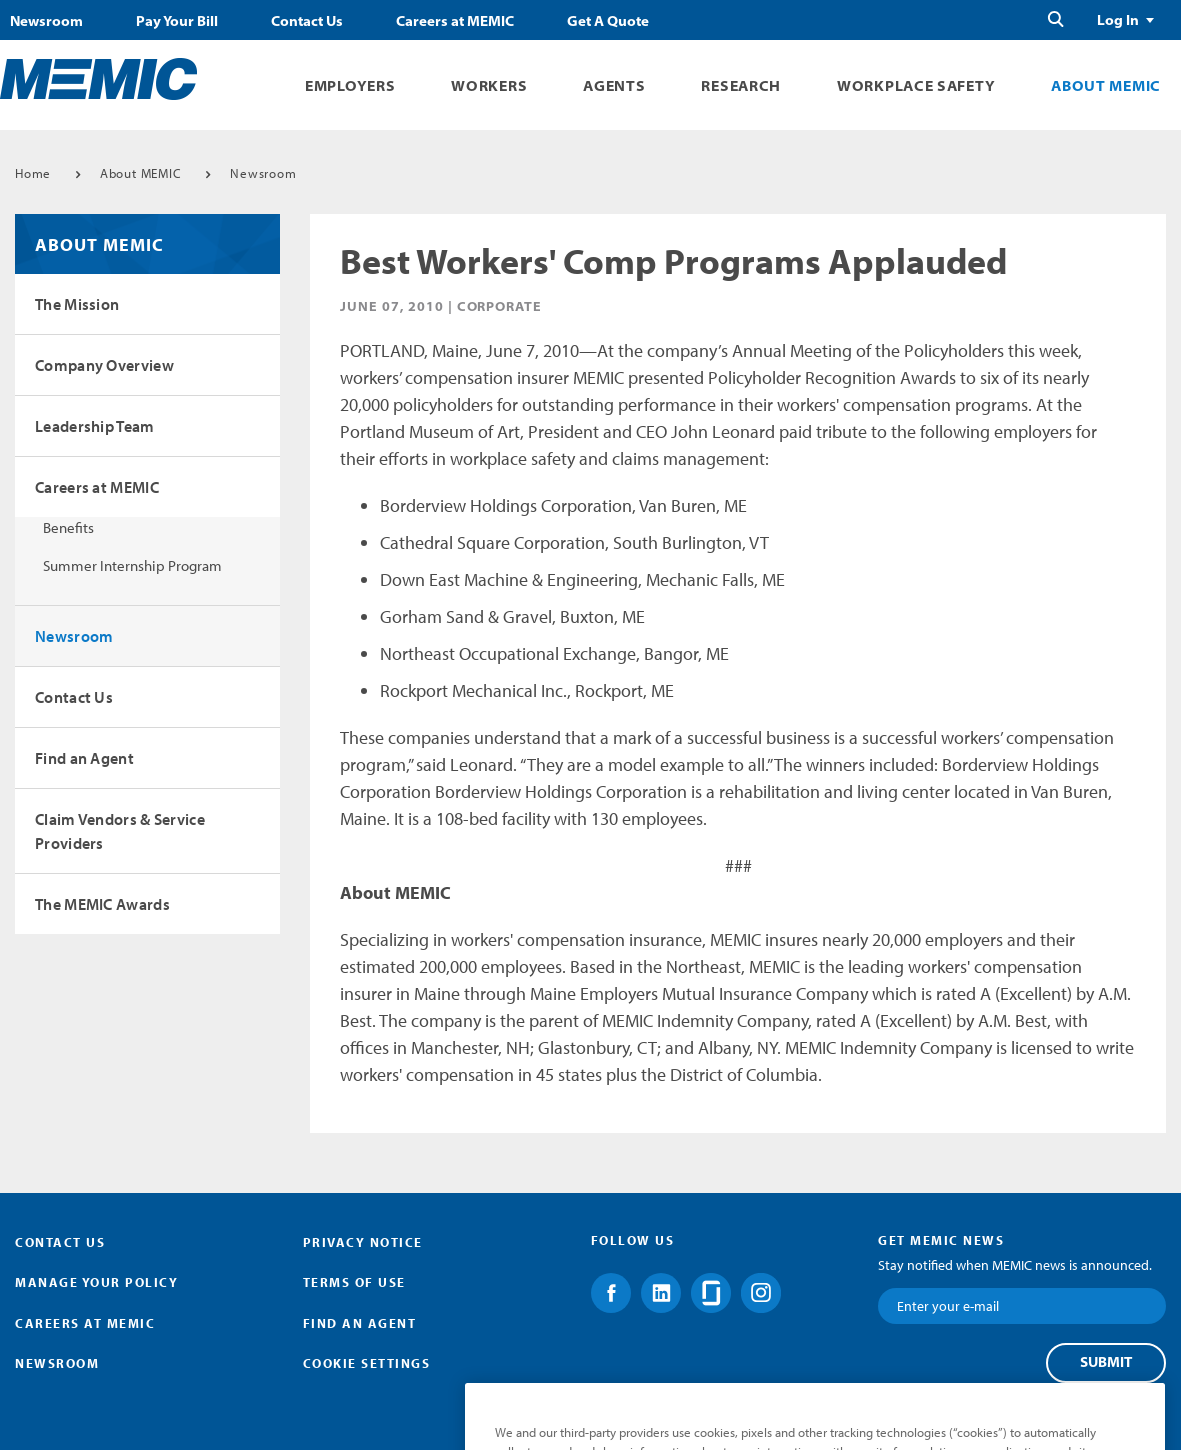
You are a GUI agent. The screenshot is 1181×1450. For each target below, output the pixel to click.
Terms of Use (354, 1282)
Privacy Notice (363, 1242)
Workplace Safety (916, 85)
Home (33, 173)
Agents (614, 85)
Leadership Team (95, 426)
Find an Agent (84, 758)
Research (741, 85)
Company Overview (104, 365)
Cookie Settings (367, 1363)
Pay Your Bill (177, 21)
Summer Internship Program (132, 565)
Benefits (68, 527)
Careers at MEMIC (455, 21)
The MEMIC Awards (102, 904)
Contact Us (307, 21)
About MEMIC (1106, 85)
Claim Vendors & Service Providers (120, 831)
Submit (1106, 1362)
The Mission (77, 304)
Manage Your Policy (96, 1282)
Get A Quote (608, 21)
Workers (489, 85)
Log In (1118, 20)
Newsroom (46, 21)
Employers (350, 85)
